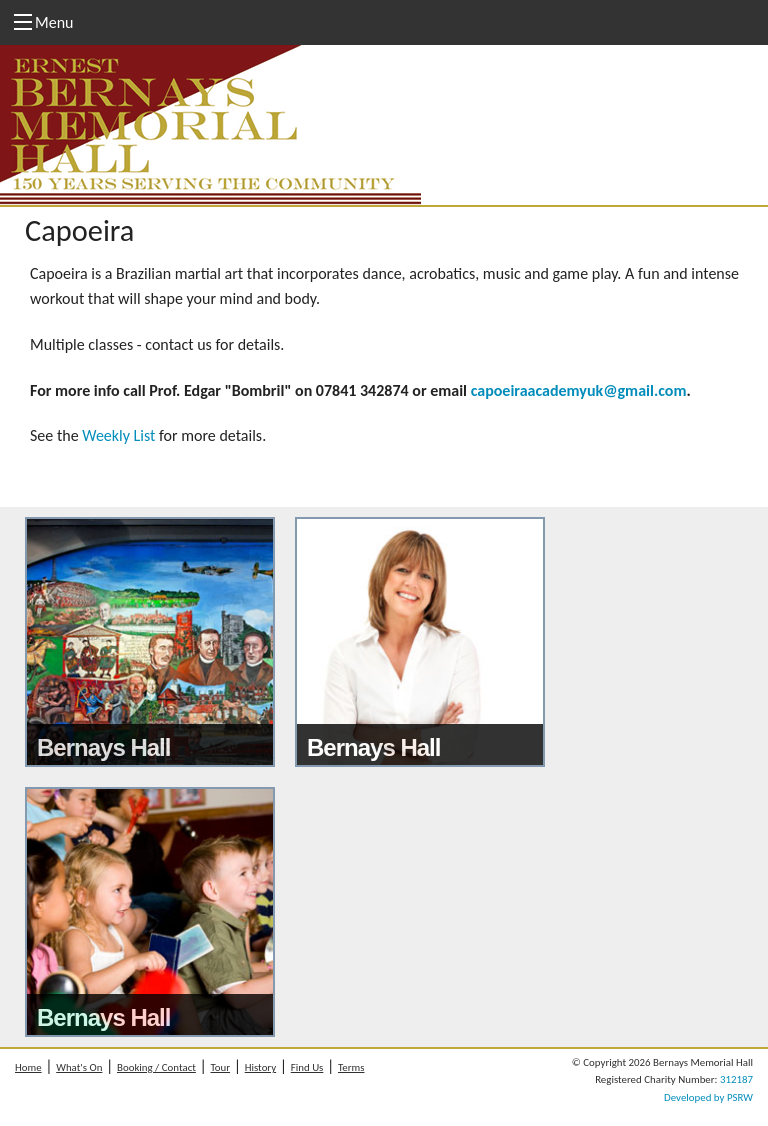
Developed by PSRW (708, 1097)
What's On (79, 1067)
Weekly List (118, 435)
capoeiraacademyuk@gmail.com (579, 390)
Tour (221, 1067)
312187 (736, 1079)
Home (28, 1067)
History (260, 1067)
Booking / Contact (156, 1067)
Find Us (307, 1067)
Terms (351, 1067)
